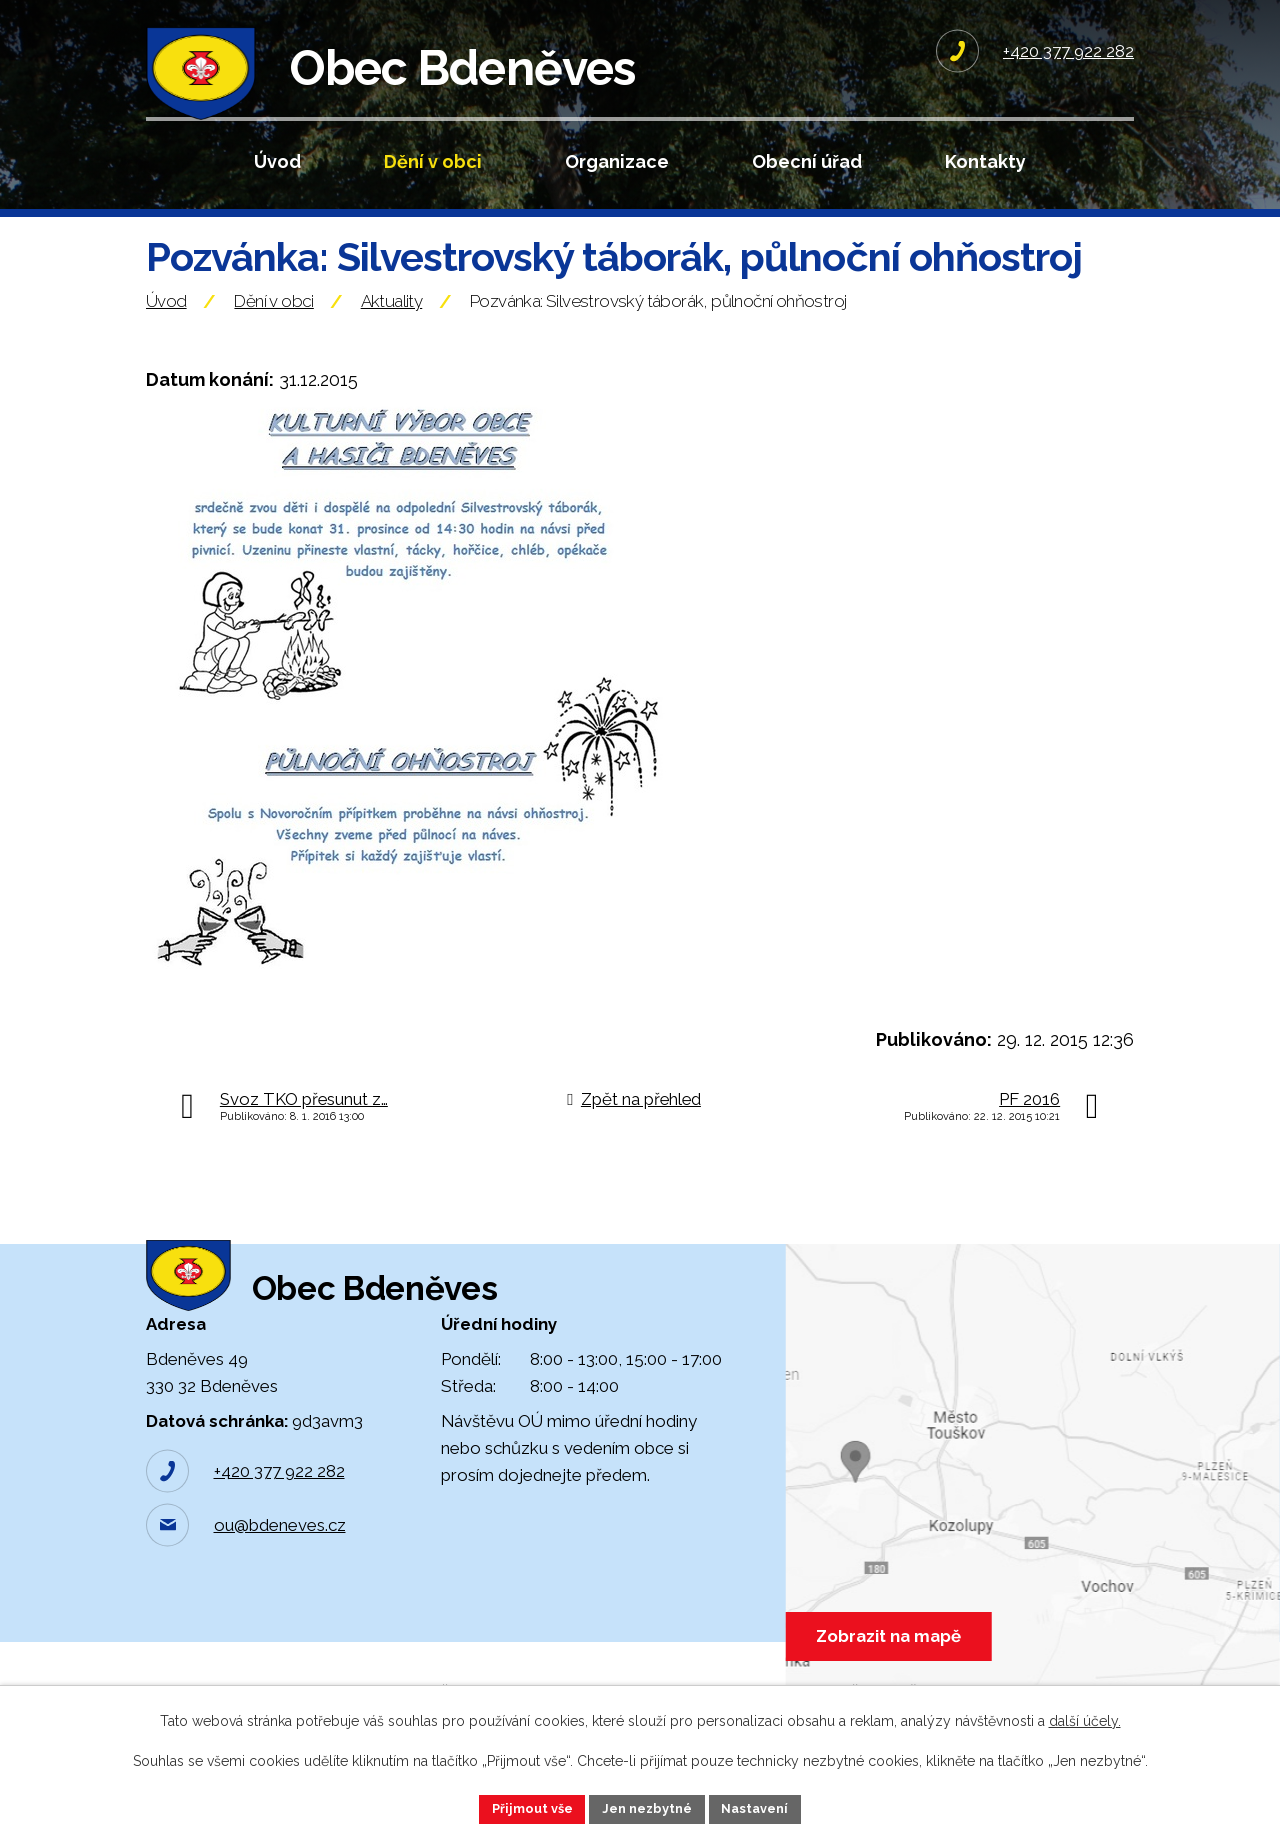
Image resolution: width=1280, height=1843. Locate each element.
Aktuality (392, 343)
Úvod (277, 161)
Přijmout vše (523, 1807)
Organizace (617, 161)
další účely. (1085, 1718)
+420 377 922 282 (279, 1545)
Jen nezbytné (648, 1807)
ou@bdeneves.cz (280, 1599)
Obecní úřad (807, 161)
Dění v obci (433, 161)
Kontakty (985, 161)
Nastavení (765, 1807)
